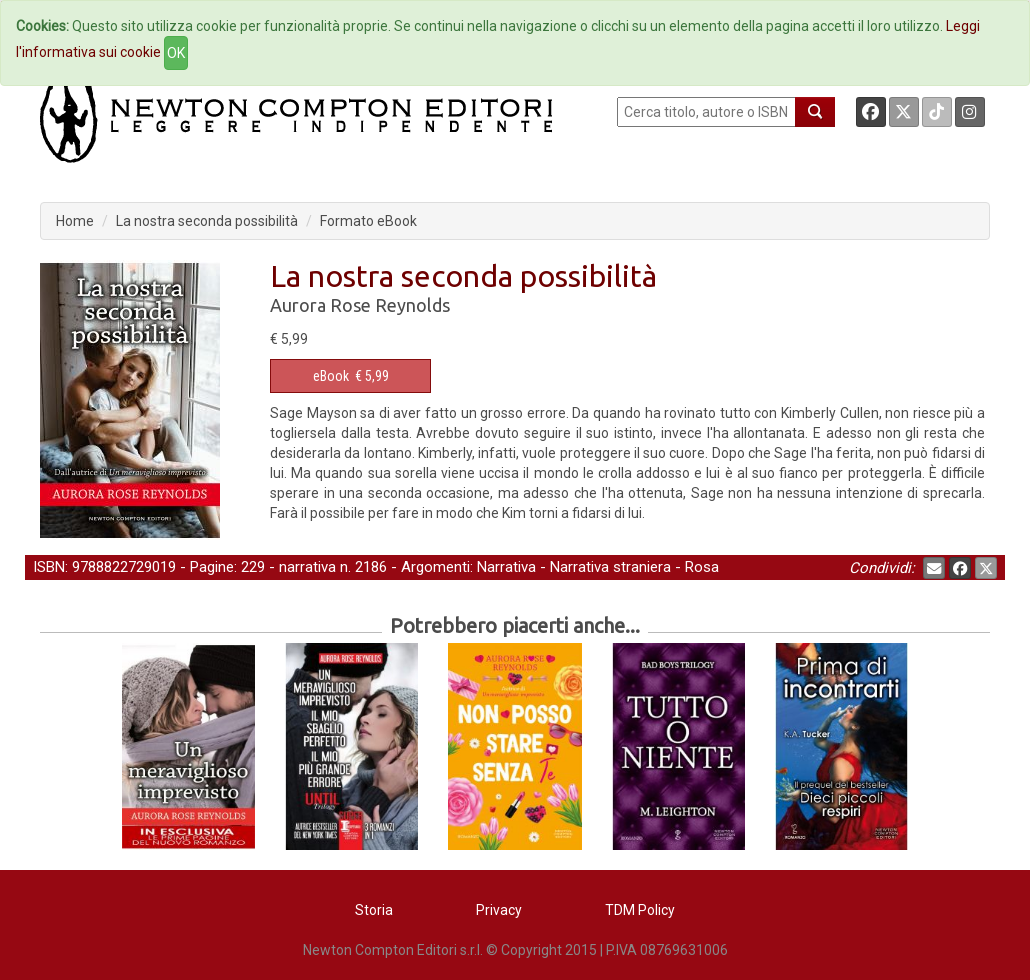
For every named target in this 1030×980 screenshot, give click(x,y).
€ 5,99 (351, 376)
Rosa (702, 567)
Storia (374, 910)
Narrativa (506, 567)
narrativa (307, 567)
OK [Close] (176, 53)
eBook (331, 376)
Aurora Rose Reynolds (360, 305)
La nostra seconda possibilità (207, 221)
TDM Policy (640, 910)
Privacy (499, 910)
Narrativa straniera (610, 567)
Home (75, 221)
